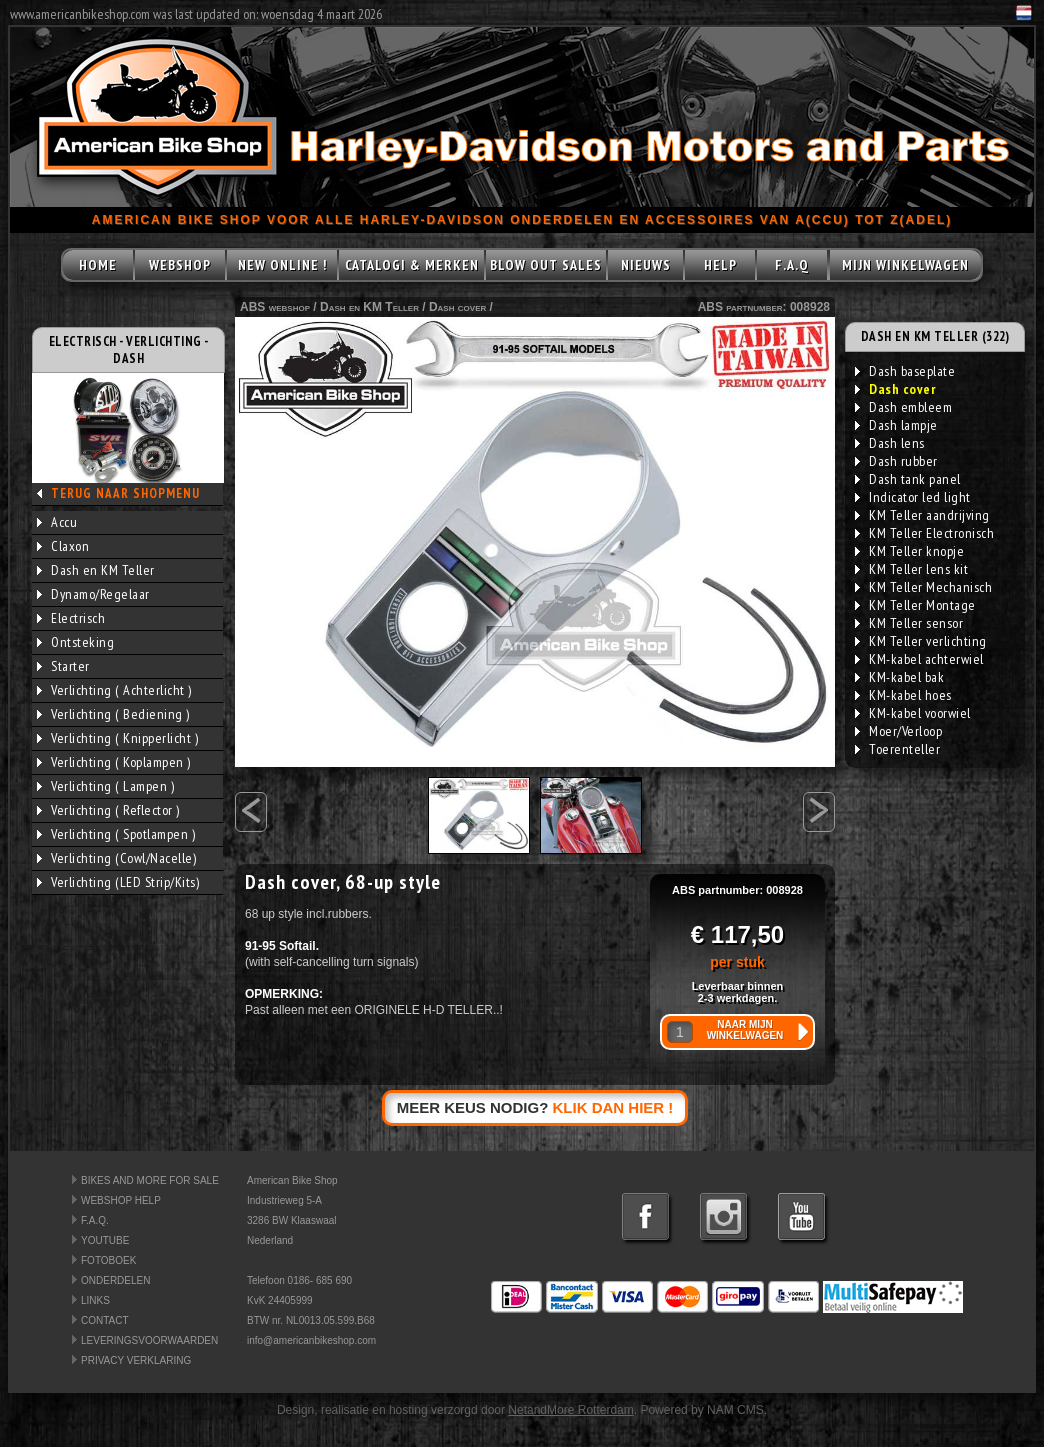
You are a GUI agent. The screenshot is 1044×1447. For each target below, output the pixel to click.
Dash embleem (903, 407)
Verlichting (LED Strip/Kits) (118, 882)
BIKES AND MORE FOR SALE (150, 1180)
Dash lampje (896, 425)
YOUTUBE (105, 1240)
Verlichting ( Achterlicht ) (114, 690)
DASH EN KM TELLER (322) (935, 336)
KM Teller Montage (915, 605)
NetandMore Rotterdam (570, 1410)
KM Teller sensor (909, 623)
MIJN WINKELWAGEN (905, 265)
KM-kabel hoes (903, 695)
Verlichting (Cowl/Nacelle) (116, 858)
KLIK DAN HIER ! (613, 1107)
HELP (720, 265)
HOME (98, 265)
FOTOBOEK (108, 1260)
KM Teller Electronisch (924, 533)
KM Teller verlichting (921, 641)
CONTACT (105, 1320)
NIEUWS (646, 265)
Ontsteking (75, 642)
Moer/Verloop (898, 731)
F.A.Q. (95, 1220)
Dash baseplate (905, 371)
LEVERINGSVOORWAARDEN (149, 1340)
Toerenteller (897, 749)
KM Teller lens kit (911, 569)
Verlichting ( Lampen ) (105, 786)
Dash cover (457, 307)
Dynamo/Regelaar (93, 594)
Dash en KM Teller (96, 570)
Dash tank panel (908, 479)
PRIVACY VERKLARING (136, 1360)
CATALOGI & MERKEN (412, 265)
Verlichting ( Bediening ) (113, 714)
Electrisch (71, 618)
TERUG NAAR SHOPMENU (125, 493)
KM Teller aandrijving (922, 515)
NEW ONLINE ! (282, 265)
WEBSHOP (180, 265)
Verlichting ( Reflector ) (108, 810)
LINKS (95, 1300)
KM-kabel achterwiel (919, 659)
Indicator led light (913, 497)
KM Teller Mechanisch (923, 587)
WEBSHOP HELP (121, 1200)
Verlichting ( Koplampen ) (114, 762)
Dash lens (890, 443)
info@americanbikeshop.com (311, 1340)
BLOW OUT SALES (546, 265)
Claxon (63, 546)
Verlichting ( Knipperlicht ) (117, 738)
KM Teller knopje (909, 551)
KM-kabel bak (899, 677)
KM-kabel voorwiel (913, 713)
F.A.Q (792, 265)
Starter (63, 666)
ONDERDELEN (115, 1280)
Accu (57, 522)
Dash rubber (896, 461)
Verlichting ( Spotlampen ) (116, 834)
